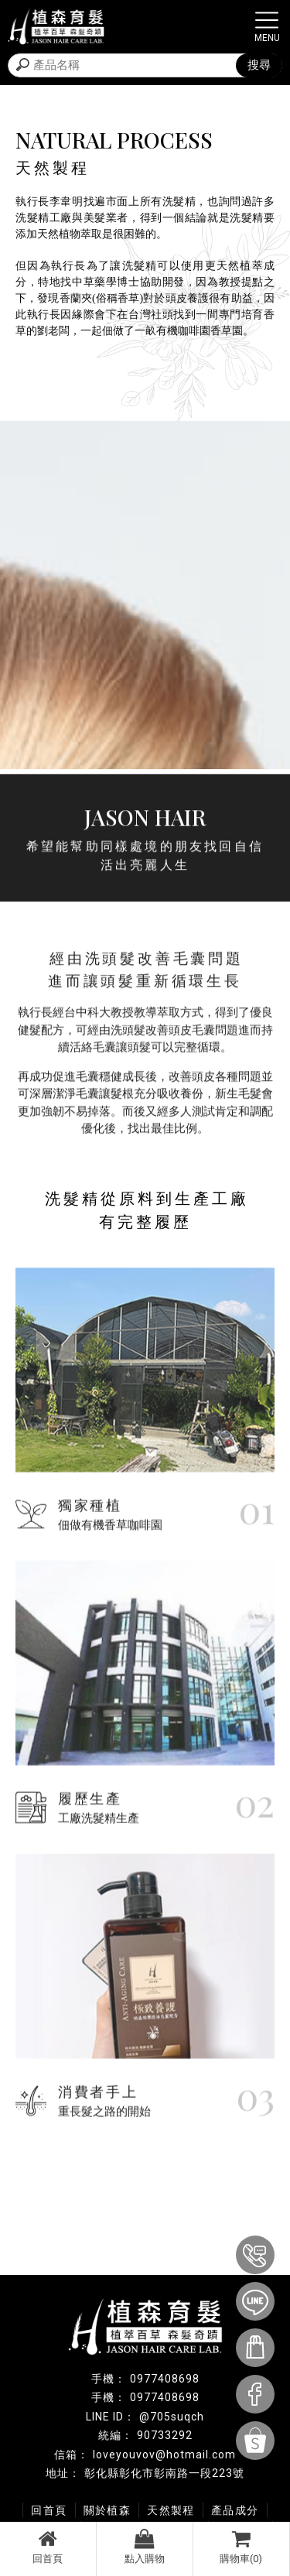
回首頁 (48, 2546)
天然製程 (171, 2510)
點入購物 (145, 2546)
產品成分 (235, 2510)
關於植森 (107, 2510)
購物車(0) (241, 2546)
